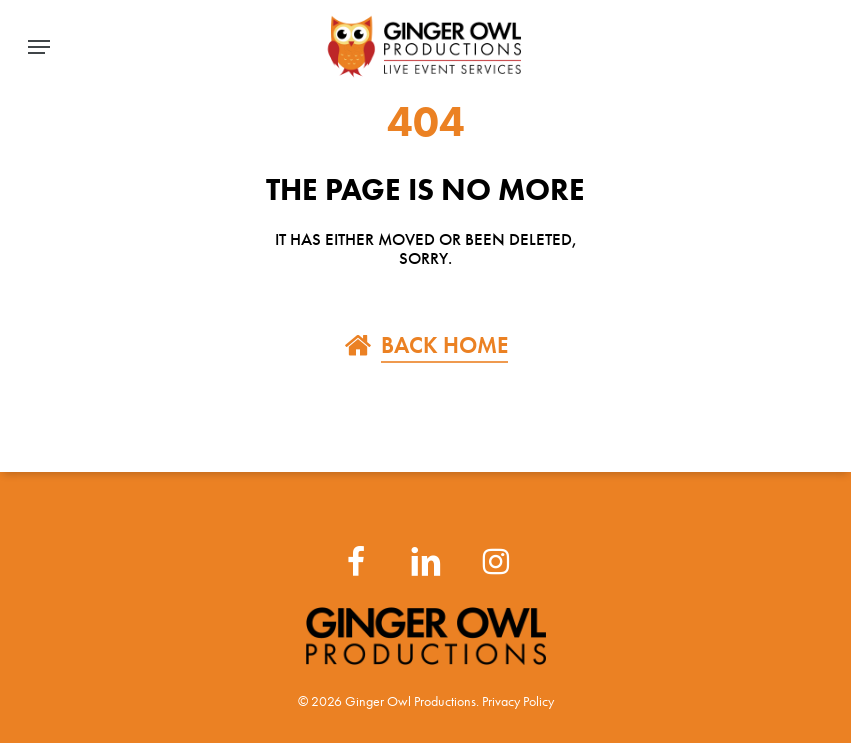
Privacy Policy (518, 701)
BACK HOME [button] (444, 345)
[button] (39, 47)
